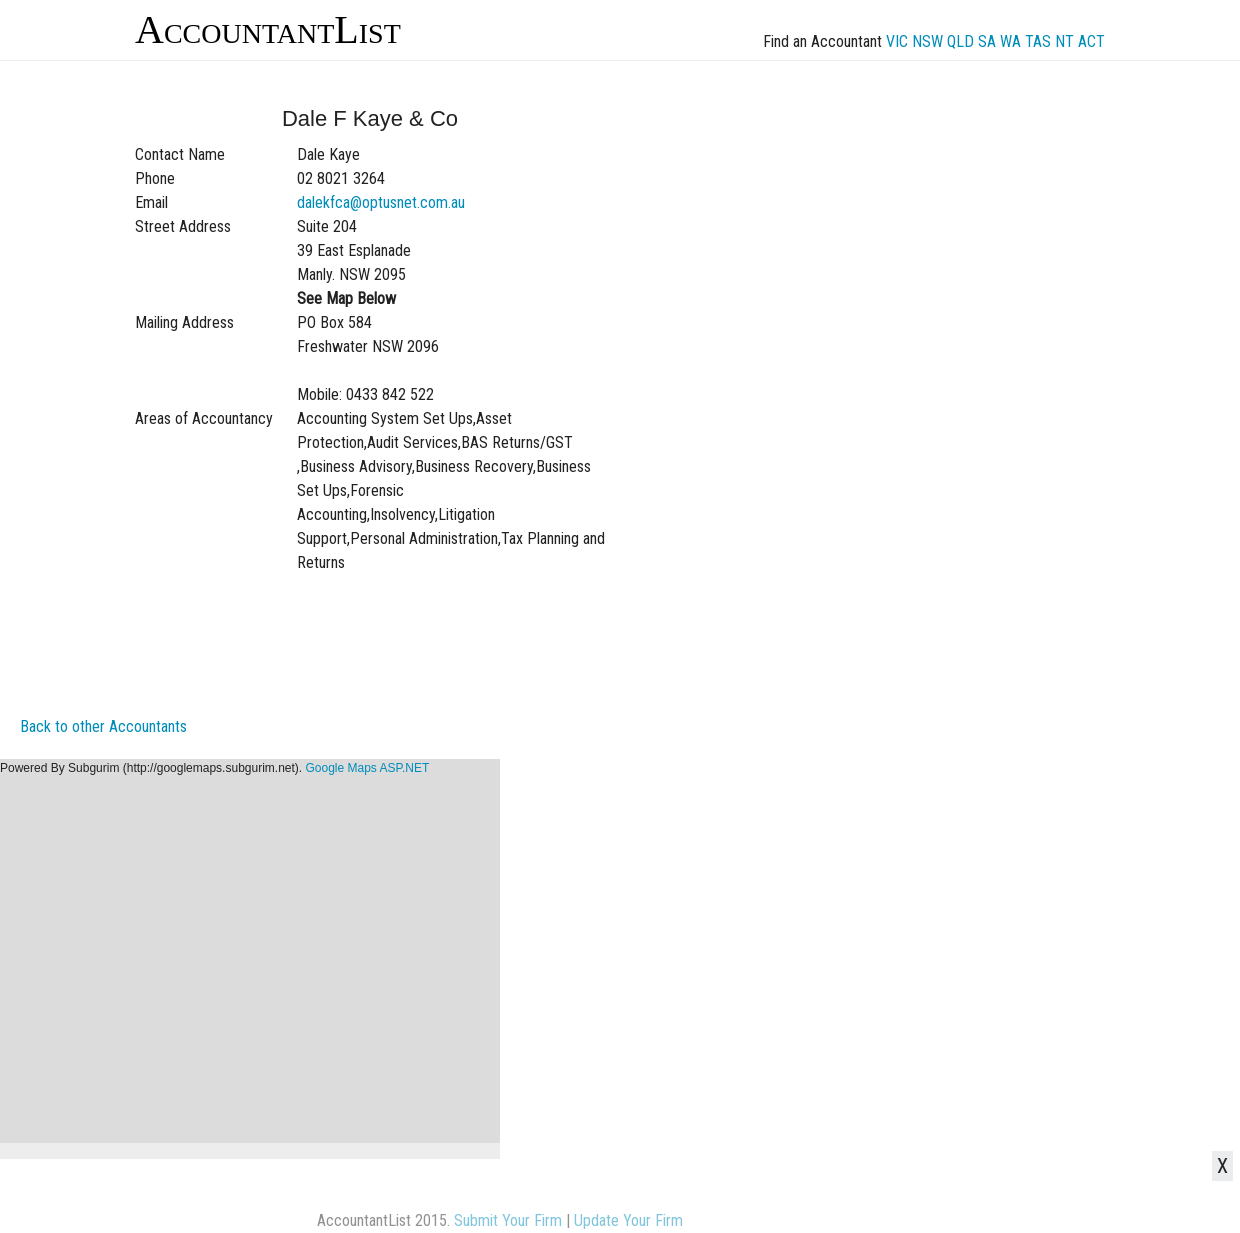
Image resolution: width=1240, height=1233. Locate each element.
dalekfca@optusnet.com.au (381, 202)
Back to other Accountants (103, 726)
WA (1010, 41)
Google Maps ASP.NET (367, 768)
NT (1064, 41)
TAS (1038, 41)
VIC (897, 41)
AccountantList (268, 29)
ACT (1091, 41)
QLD (960, 41)
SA (987, 41)
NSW (927, 41)
